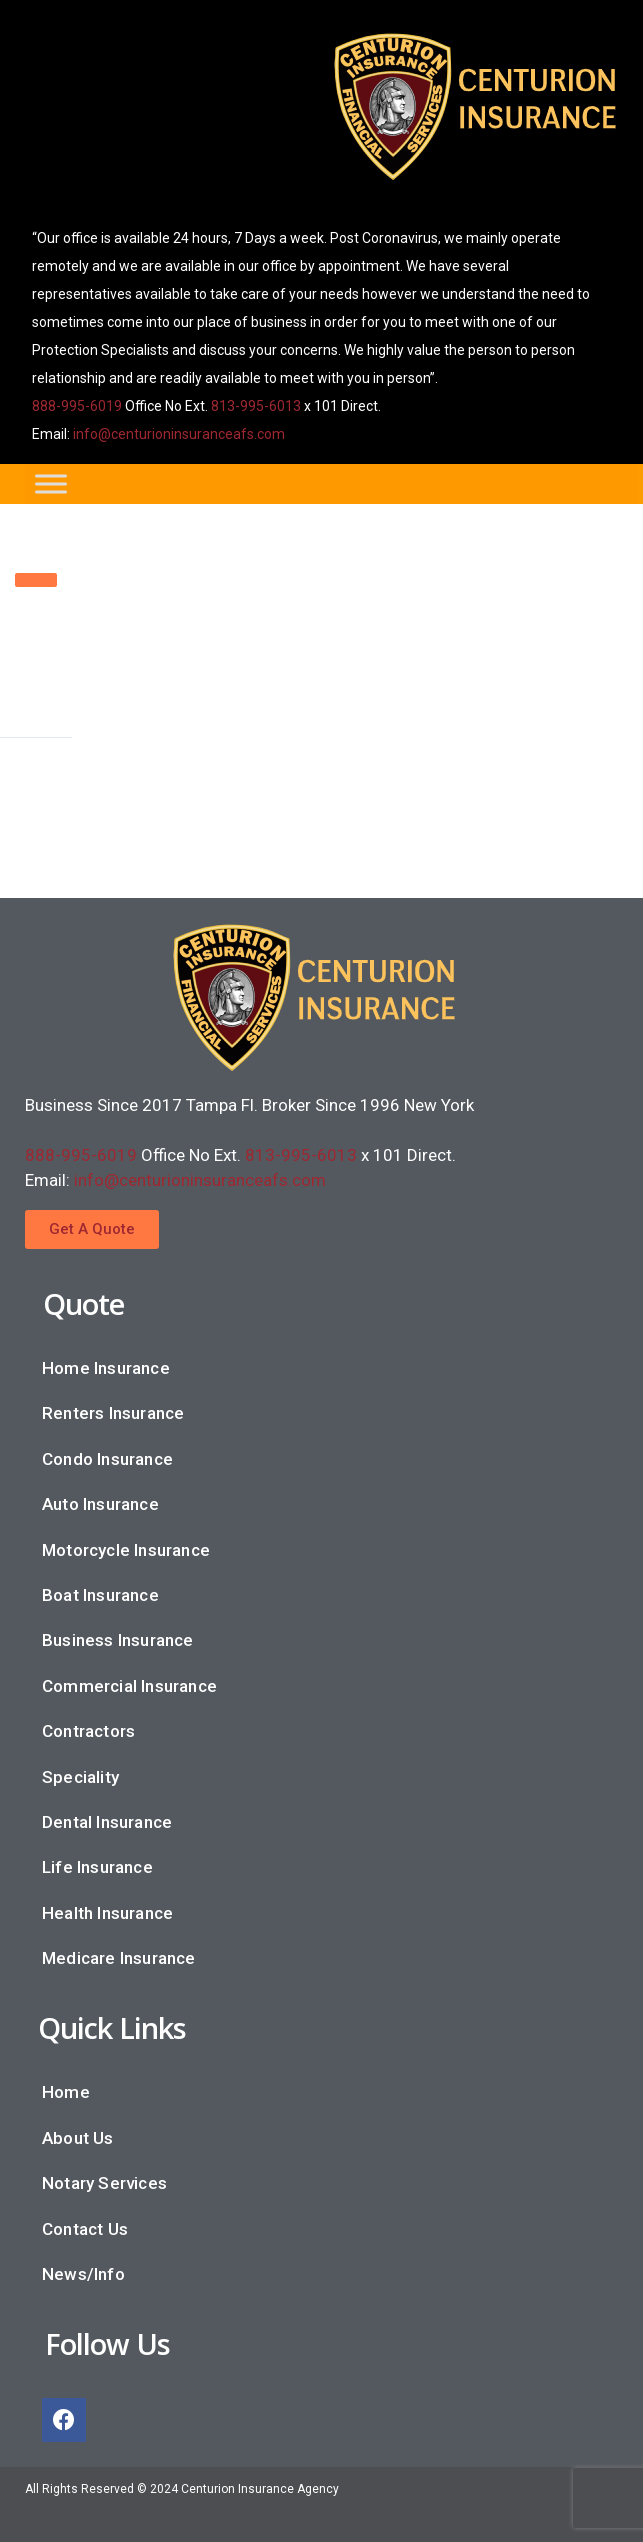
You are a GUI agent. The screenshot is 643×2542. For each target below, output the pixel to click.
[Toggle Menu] (51, 483)
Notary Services (104, 2183)
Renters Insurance (113, 1413)
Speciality (80, 1777)
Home (66, 2092)
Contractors (88, 1731)
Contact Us (85, 2229)
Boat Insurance (100, 1595)
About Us (78, 2138)
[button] (92, 1229)
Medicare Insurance (119, 1958)
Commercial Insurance (129, 1686)
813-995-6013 (256, 406)
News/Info (83, 2274)
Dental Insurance (107, 1822)
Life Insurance (97, 1867)
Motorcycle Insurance (126, 1550)
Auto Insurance (100, 1504)
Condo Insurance (107, 1459)
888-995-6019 (77, 406)
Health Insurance (107, 1913)
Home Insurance (106, 1368)
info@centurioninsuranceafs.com (179, 434)
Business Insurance (118, 1640)
